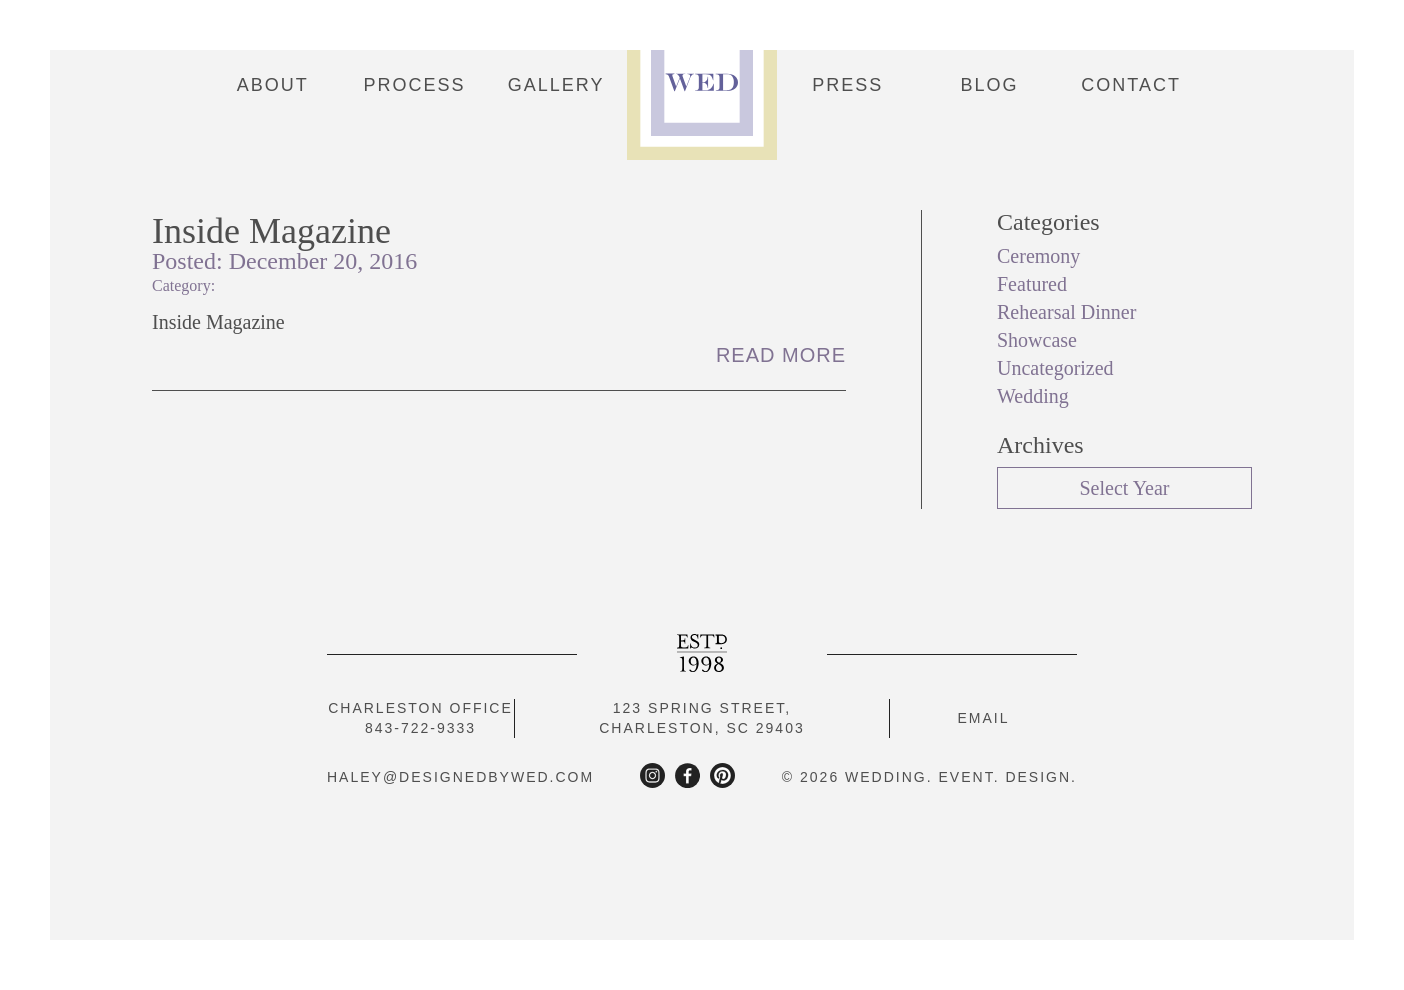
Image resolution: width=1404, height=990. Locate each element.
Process (414, 85)
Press (847, 85)
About (273, 85)
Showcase (1037, 340)
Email (983, 718)
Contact (1131, 85)
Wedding (1033, 396)
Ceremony (1038, 256)
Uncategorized (1055, 368)
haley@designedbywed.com (460, 777)
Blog (990, 85)
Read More (781, 355)
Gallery (556, 85)
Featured (1032, 284)
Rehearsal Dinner (1066, 312)
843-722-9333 (420, 728)
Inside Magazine (271, 231)
